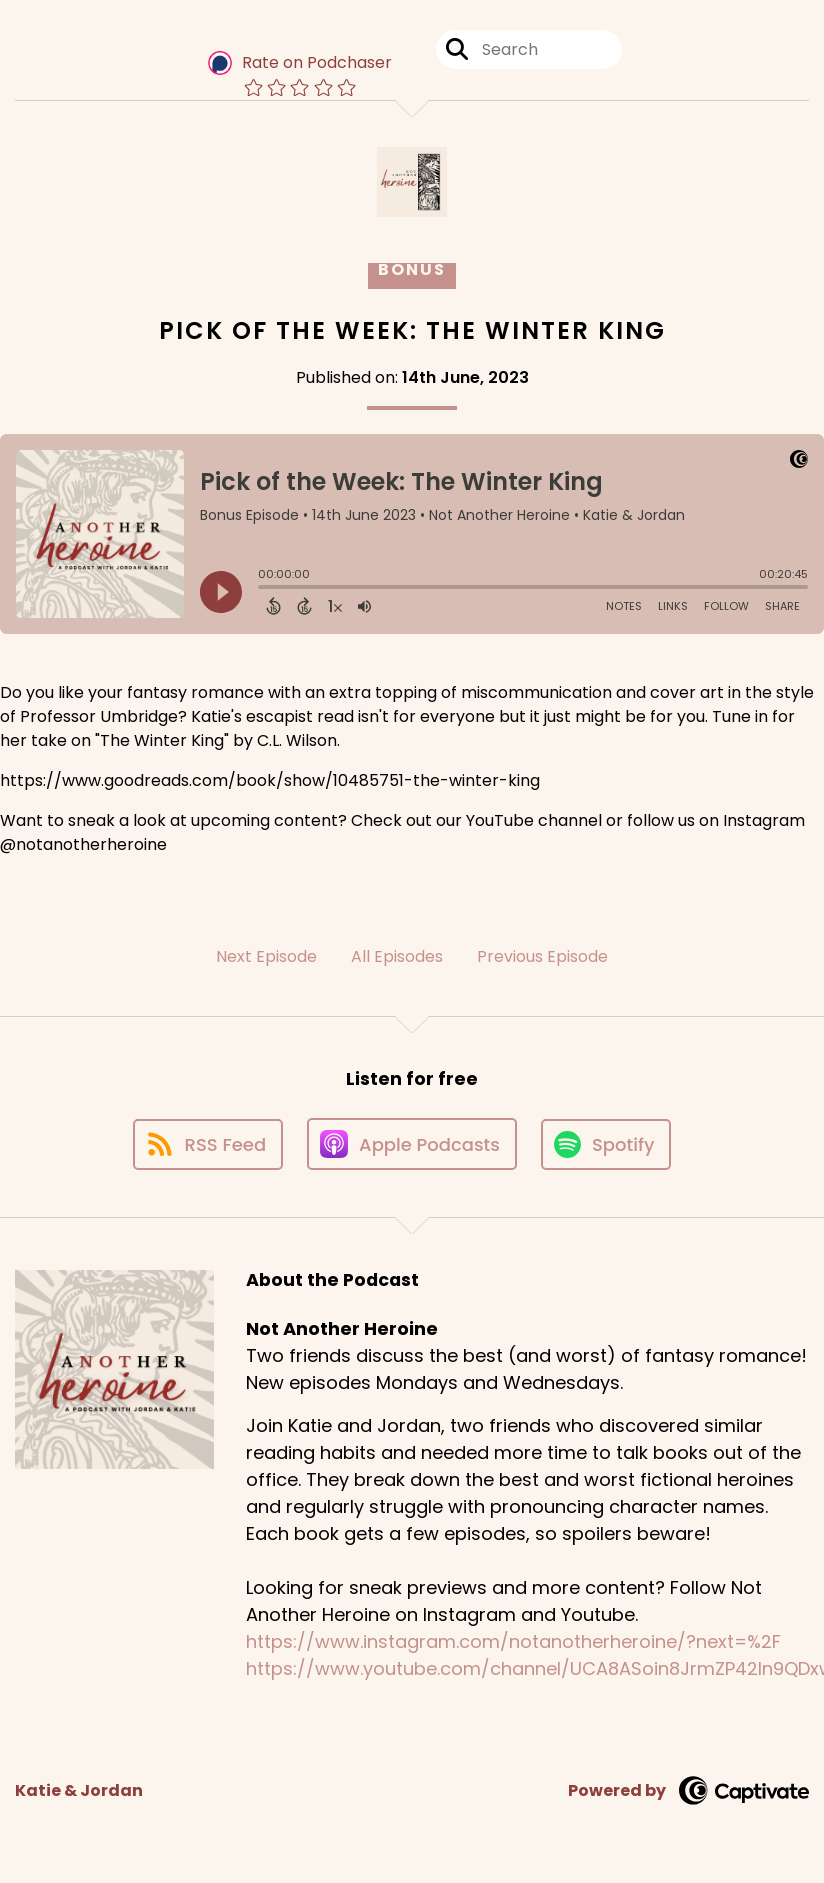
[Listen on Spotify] (606, 1144)
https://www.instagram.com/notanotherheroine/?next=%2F (513, 1641)
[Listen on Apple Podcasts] (412, 1144)
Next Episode (266, 956)
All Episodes (397, 956)
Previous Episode (542, 956)
